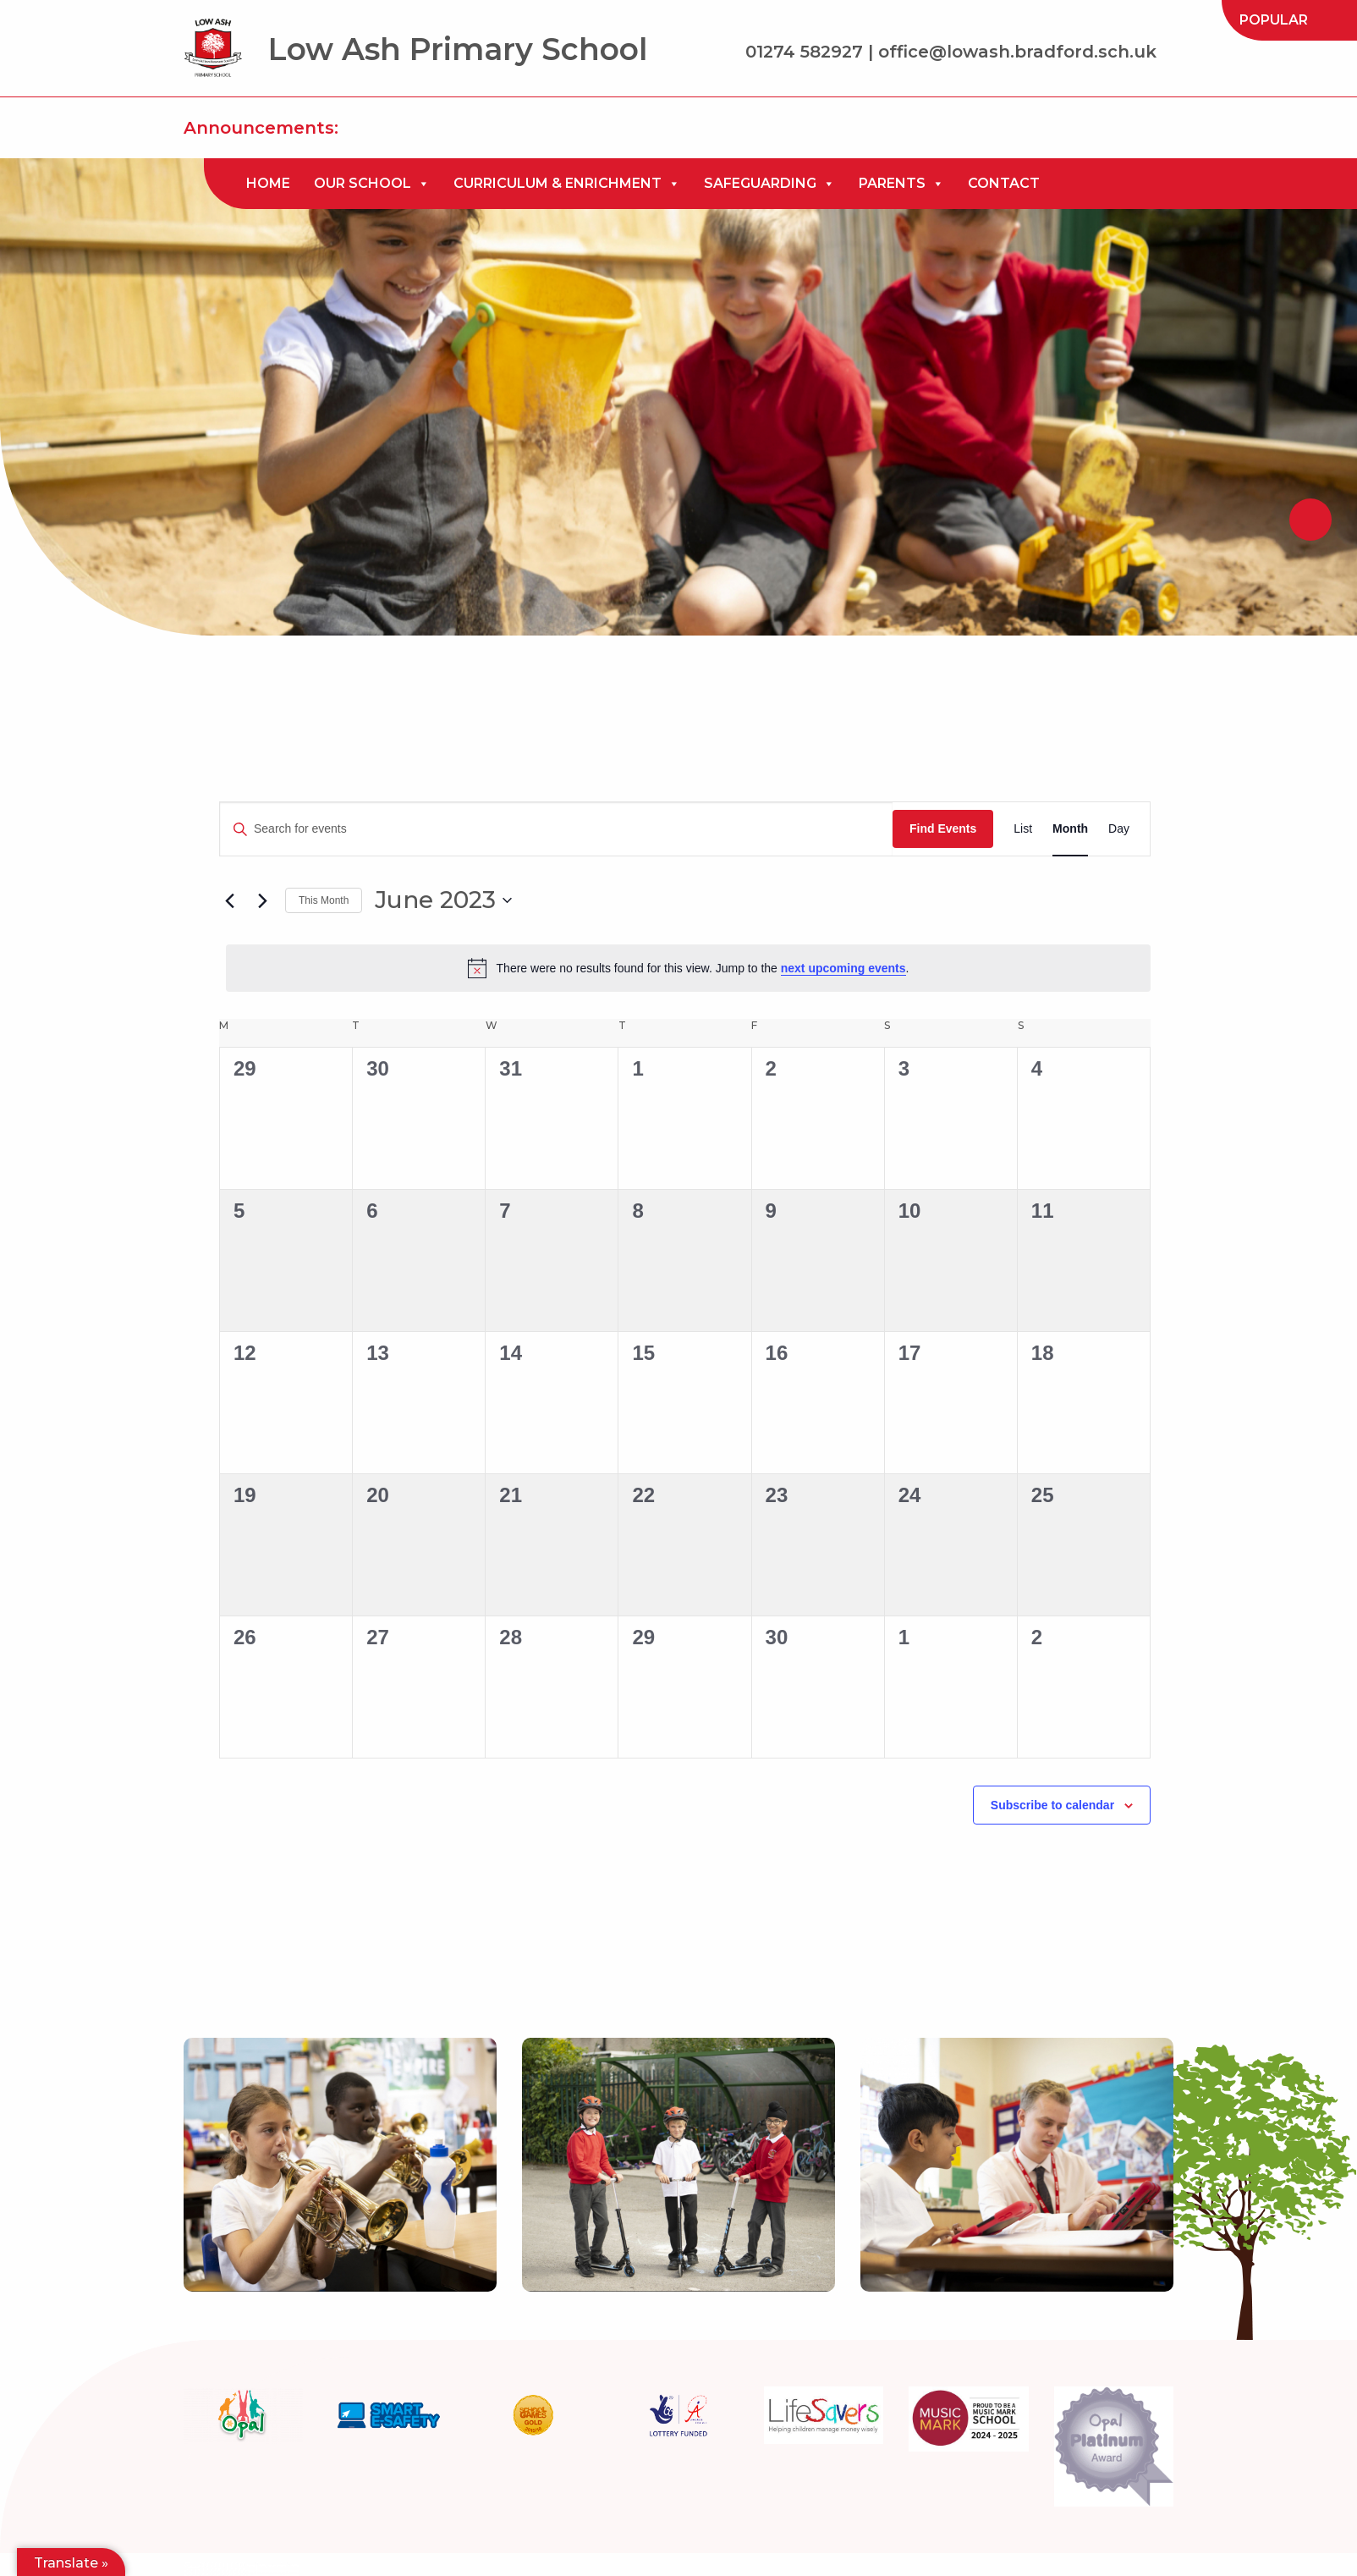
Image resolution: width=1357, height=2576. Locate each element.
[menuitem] (1273, 20)
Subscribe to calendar (1052, 1805)
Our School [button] (372, 184)
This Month (324, 900)
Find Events (942, 828)
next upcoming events (843, 968)
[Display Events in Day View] (1118, 829)
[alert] (688, 968)
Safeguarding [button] (769, 184)
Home (268, 183)
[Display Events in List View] (1023, 829)
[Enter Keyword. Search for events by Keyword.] (556, 829)
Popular (1273, 20)
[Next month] (262, 900)
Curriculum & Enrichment (566, 184)
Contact (1004, 183)
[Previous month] (229, 900)
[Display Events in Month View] (1070, 829)
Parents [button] (901, 184)
